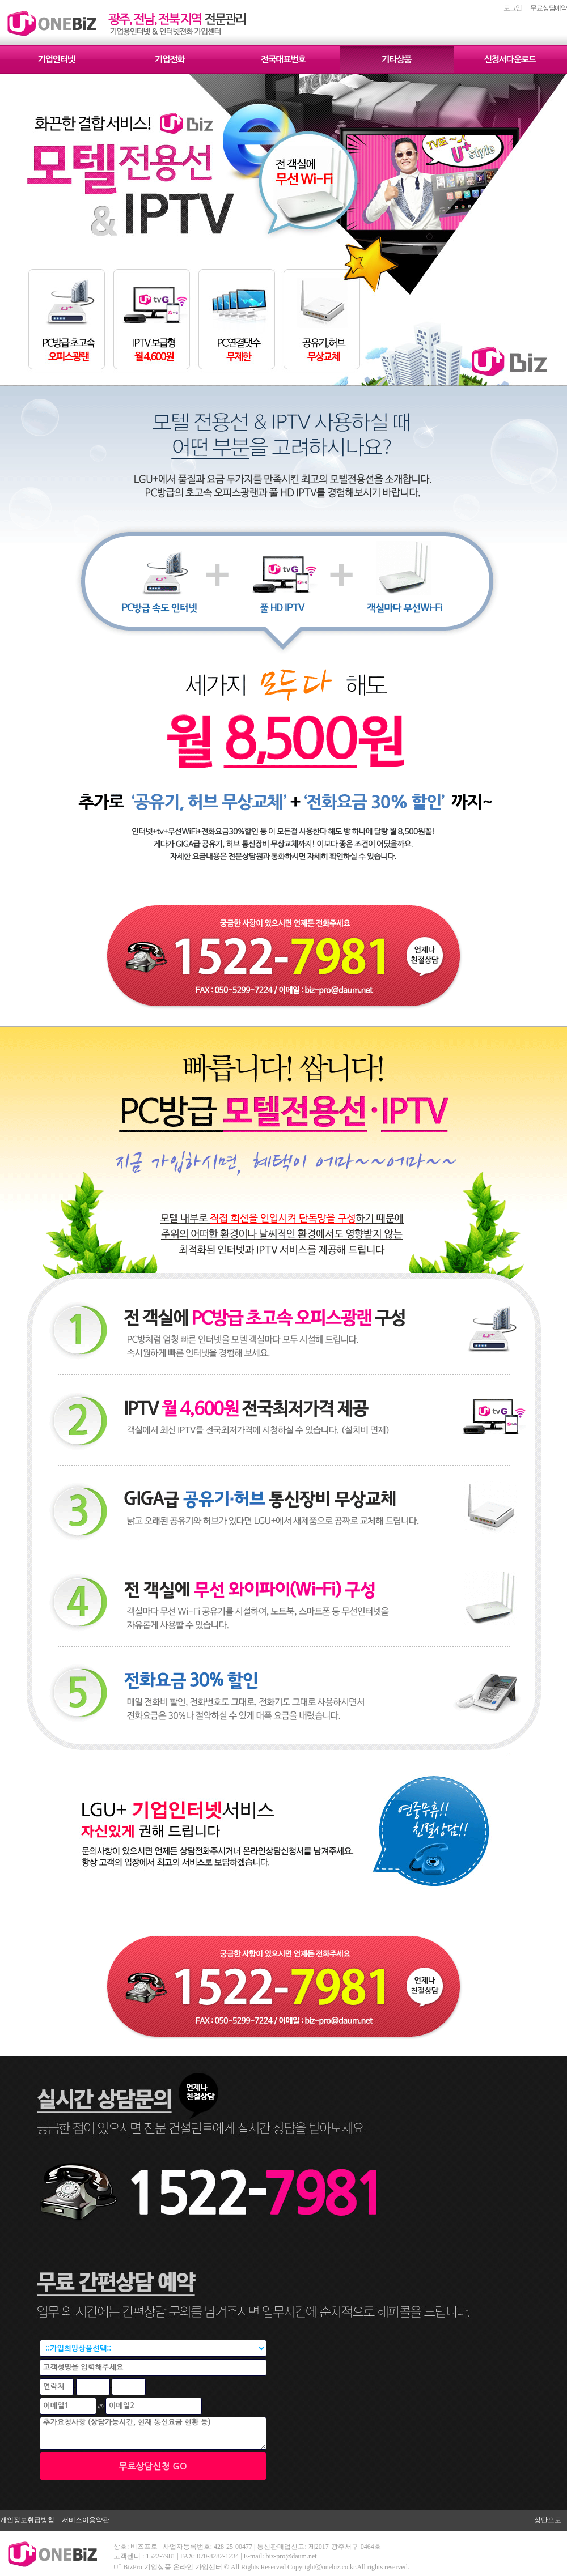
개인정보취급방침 (27, 2520)
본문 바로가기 (0, 0)
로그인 (512, 8)
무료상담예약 (548, 8)
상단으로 (547, 2520)
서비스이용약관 (85, 2520)
